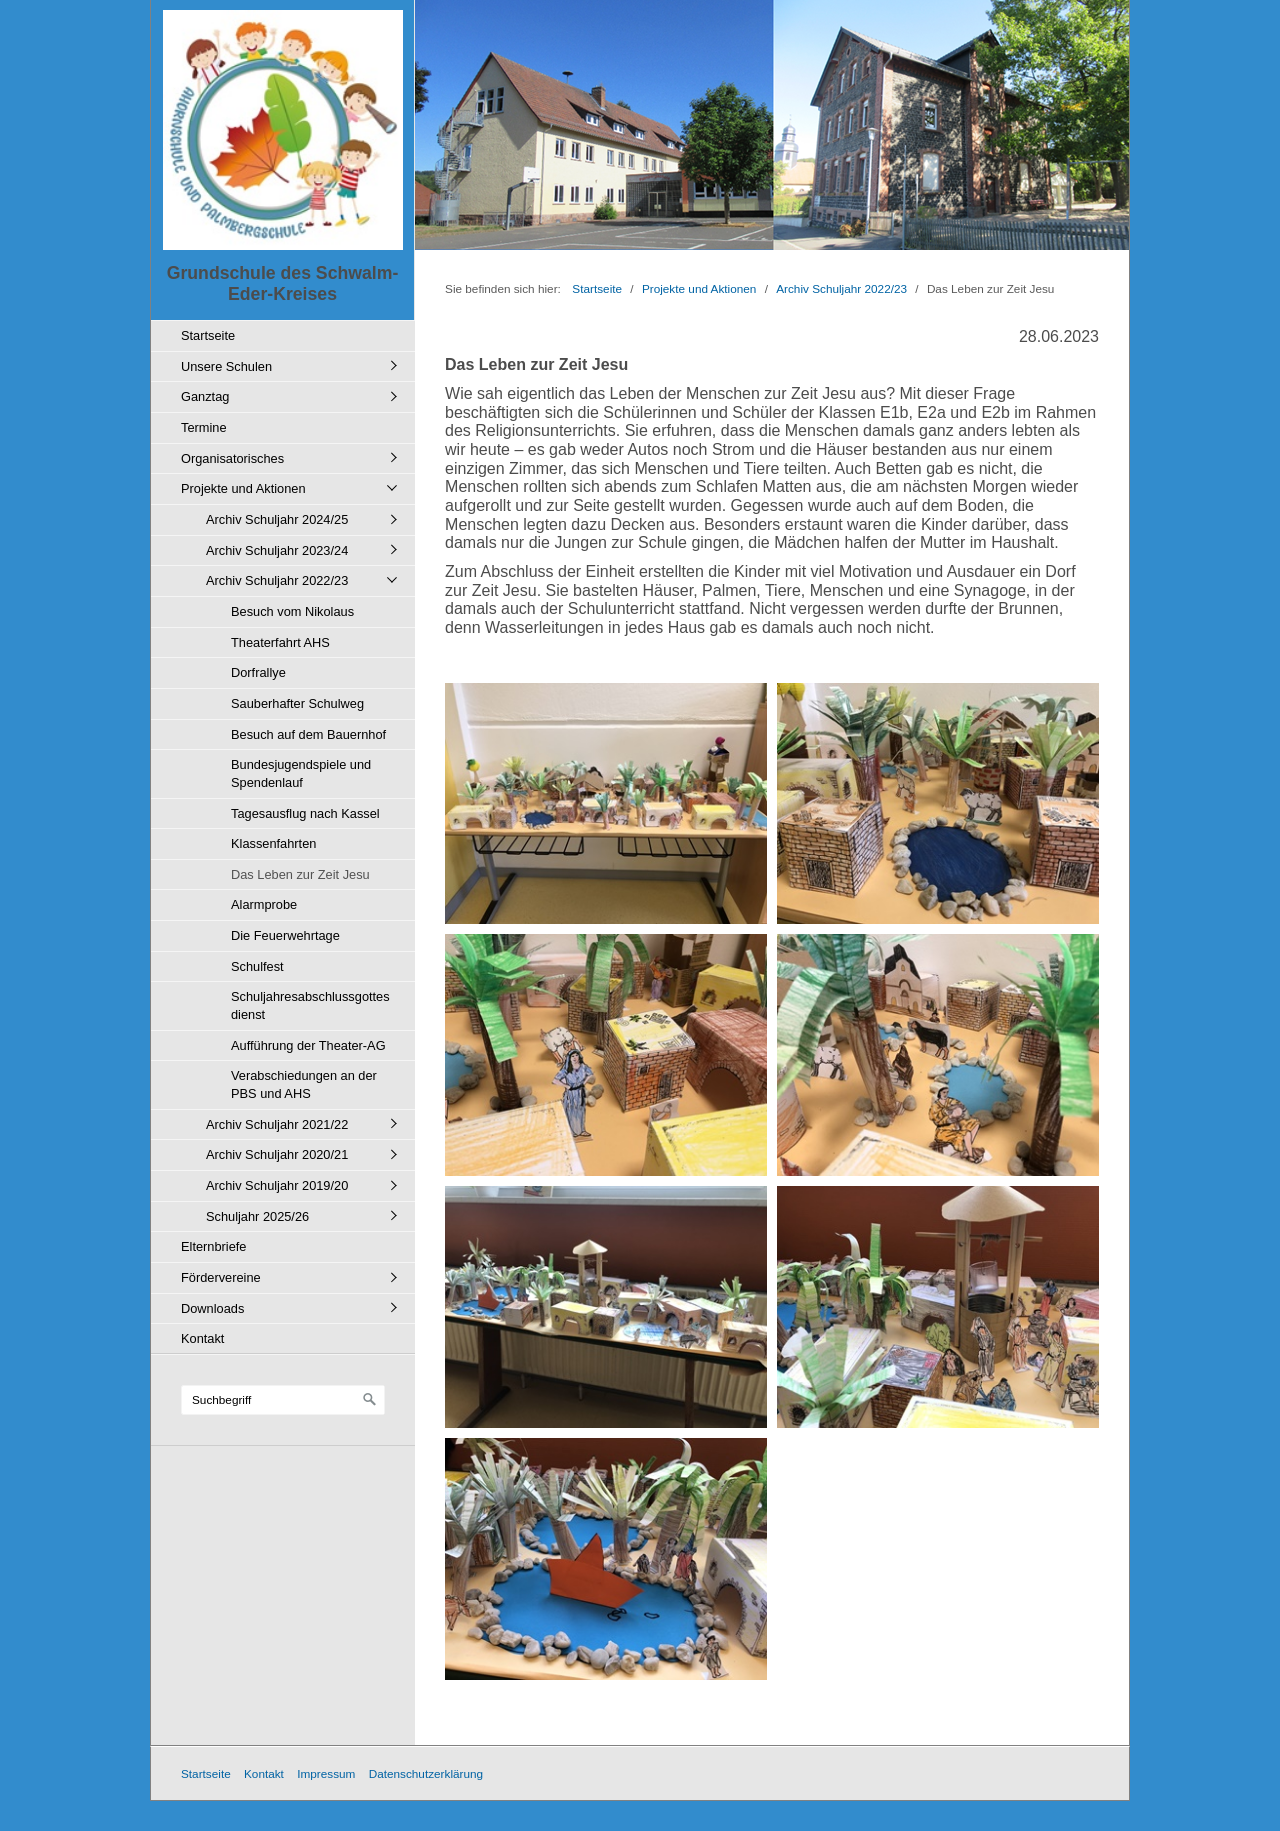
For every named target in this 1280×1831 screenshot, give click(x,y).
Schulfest (257, 966)
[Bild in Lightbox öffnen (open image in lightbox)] (606, 804)
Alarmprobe (264, 904)
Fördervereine (221, 1277)
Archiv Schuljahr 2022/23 (277, 580)
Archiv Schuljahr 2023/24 (277, 550)
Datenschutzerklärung (426, 1773)
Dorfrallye (258, 672)
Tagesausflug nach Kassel (305, 813)
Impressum (326, 1773)
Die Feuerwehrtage (285, 935)
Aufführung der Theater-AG (308, 1045)
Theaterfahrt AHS (280, 642)
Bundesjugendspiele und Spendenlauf (301, 773)
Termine (204, 427)
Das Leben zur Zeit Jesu (300, 874)
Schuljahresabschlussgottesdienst (310, 1005)
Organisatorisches (232, 458)
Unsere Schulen (226, 366)
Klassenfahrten (273, 843)
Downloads (212, 1308)
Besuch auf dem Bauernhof (308, 734)
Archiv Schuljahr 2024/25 (277, 519)
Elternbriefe (213, 1246)
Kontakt (202, 1338)
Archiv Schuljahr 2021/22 (277, 1124)
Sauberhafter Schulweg (297, 703)
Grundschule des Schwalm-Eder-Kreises (283, 283)
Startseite (208, 335)
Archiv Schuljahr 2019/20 (277, 1185)
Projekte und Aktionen (243, 488)
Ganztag (205, 396)
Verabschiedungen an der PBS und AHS (304, 1084)
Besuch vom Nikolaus (292, 611)
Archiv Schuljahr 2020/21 (277, 1154)
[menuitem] (288, 335)
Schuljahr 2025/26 (257, 1216)
